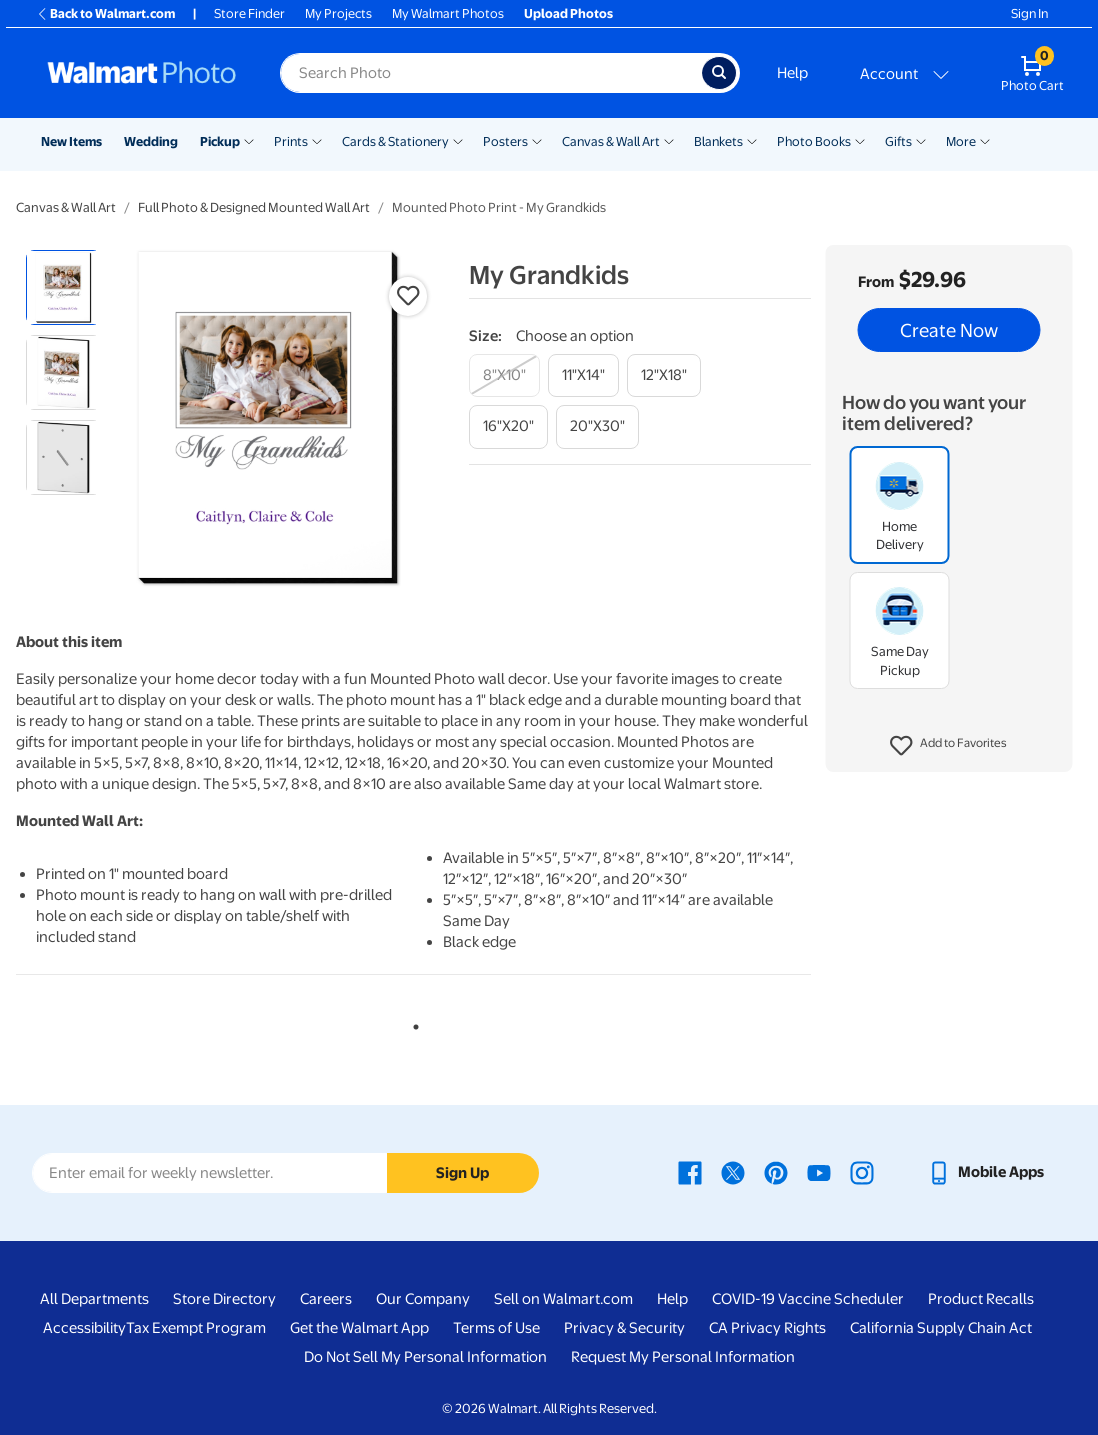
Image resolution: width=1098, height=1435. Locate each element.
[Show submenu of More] (985, 140)
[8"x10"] (504, 375)
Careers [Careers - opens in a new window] (326, 1299)
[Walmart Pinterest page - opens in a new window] (776, 1172)
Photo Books (814, 141)
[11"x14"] (583, 375)
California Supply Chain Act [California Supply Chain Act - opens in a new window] (941, 1328)
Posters (505, 141)
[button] (948, 746)
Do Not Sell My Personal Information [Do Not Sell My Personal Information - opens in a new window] (425, 1357)
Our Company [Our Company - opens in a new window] (423, 1299)
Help (792, 73)
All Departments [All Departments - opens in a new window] (94, 1299)
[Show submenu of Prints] (317, 140)
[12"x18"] (664, 375)
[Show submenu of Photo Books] (860, 140)
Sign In (1029, 13)
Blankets (718, 141)
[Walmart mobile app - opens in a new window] (985, 1172)
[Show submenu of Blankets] (752, 140)
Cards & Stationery (395, 141)
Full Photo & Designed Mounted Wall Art (254, 207)
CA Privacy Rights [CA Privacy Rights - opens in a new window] (767, 1328)
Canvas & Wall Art (611, 141)
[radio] (63, 287)
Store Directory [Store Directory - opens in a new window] (224, 1299)
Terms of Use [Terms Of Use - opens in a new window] (496, 1328)
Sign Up (462, 1173)
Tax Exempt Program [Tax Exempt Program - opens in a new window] (196, 1328)
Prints (291, 141)
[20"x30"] (597, 426)
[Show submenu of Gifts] (921, 140)
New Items (71, 141)
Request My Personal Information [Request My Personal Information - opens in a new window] (683, 1357)
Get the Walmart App (359, 1328)
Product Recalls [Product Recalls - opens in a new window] (981, 1299)
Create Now (949, 330)
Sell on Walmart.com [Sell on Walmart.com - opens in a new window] (563, 1299)
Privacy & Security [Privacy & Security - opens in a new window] (624, 1328)
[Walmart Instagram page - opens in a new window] (862, 1172)
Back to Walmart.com (105, 13)
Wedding (151, 141)
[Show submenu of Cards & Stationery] (458, 140)
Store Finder (249, 13)
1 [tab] (412, 1023)
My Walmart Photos (448, 13)
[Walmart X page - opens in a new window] (733, 1172)
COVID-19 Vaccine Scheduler (808, 1299)
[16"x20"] (508, 426)
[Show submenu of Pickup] (249, 140)
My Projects (338, 13)
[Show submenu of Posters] (537, 140)
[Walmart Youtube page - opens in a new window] (819, 1172)
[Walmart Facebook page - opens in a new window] (690, 1172)
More (961, 141)
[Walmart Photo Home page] (142, 73)
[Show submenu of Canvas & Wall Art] (669, 140)
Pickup (220, 141)
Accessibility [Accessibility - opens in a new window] (84, 1328)
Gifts (898, 141)
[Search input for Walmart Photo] (491, 73)
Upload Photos (568, 13)
